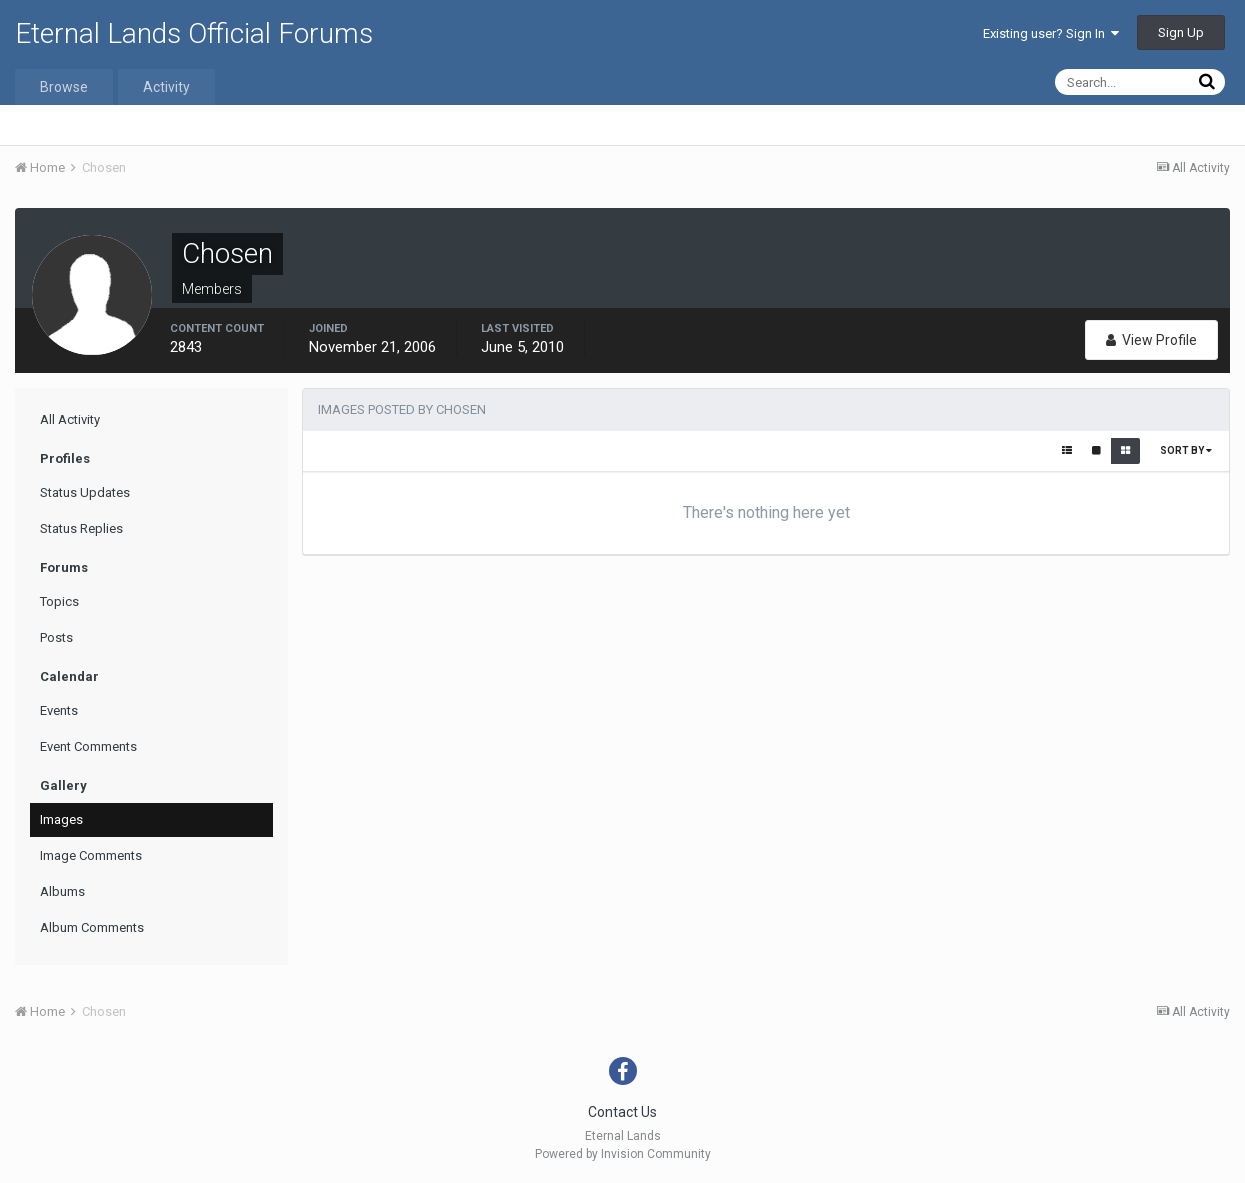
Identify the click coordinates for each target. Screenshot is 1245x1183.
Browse (64, 87)
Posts (56, 637)
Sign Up (1181, 32)
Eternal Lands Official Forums (194, 33)
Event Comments (88, 746)
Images (61, 819)
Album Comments (92, 927)
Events (59, 710)
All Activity (70, 419)
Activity (166, 87)
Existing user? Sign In (1051, 33)
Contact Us (622, 1112)
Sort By (1186, 450)
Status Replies (81, 528)
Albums (62, 891)
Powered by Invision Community (623, 1154)
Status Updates (85, 492)
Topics (59, 601)
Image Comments (91, 855)
